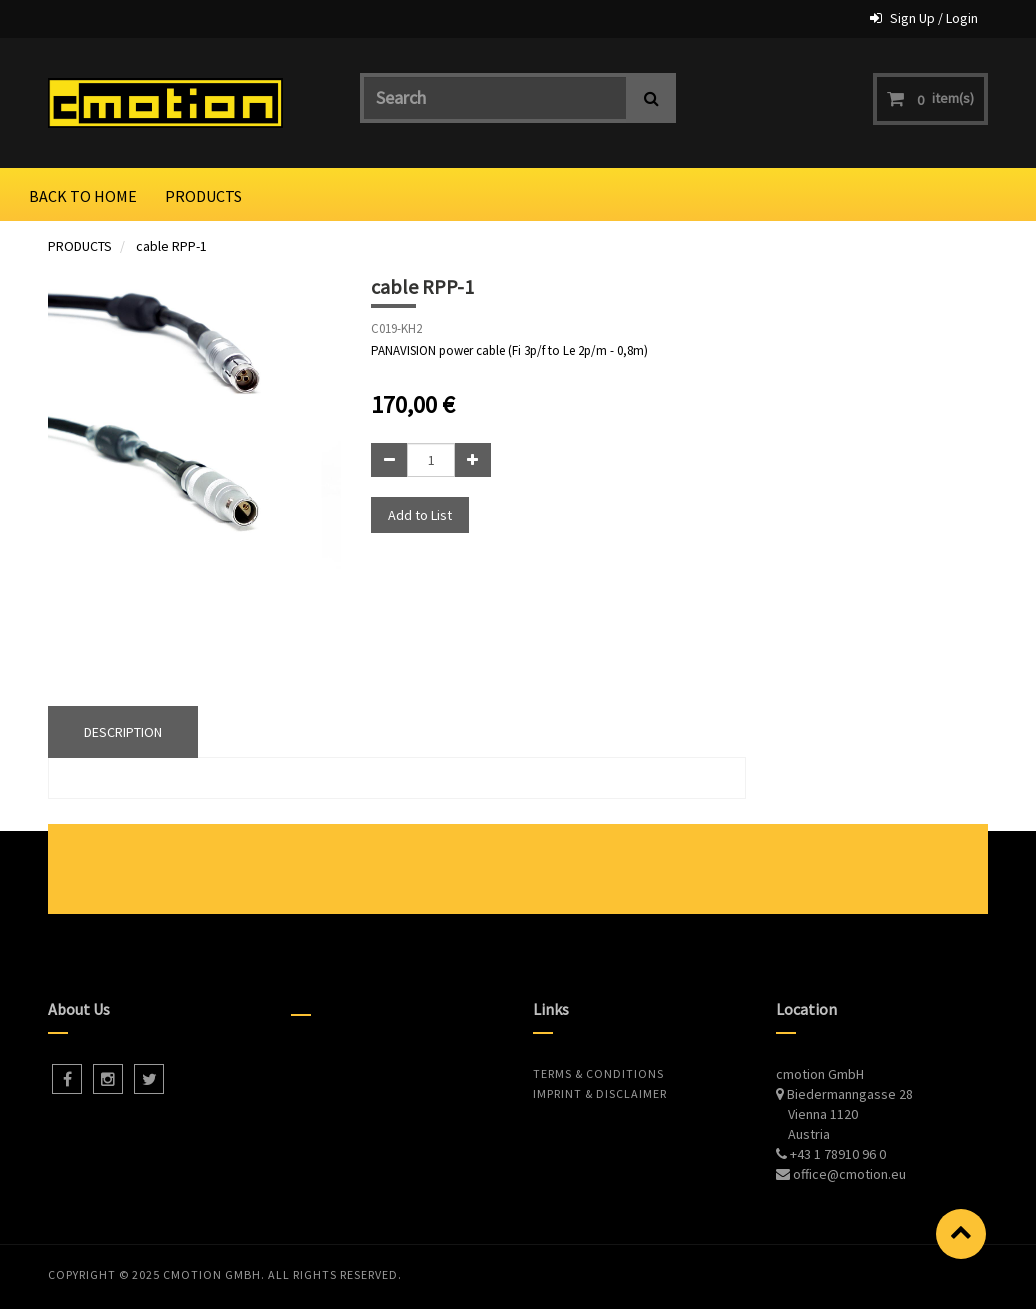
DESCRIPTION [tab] (123, 732)
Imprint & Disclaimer (600, 1093)
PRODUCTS (80, 246)
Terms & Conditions (598, 1073)
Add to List (420, 515)
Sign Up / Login (934, 18)
